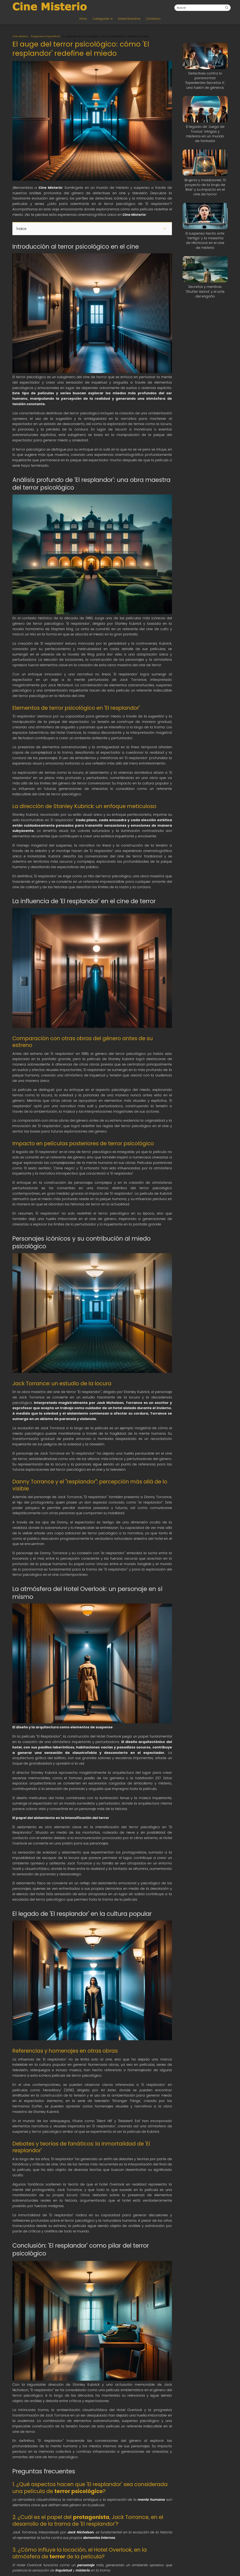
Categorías (101, 19)
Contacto (153, 19)
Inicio (83, 19)
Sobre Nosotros (129, 19)
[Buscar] (227, 8)
